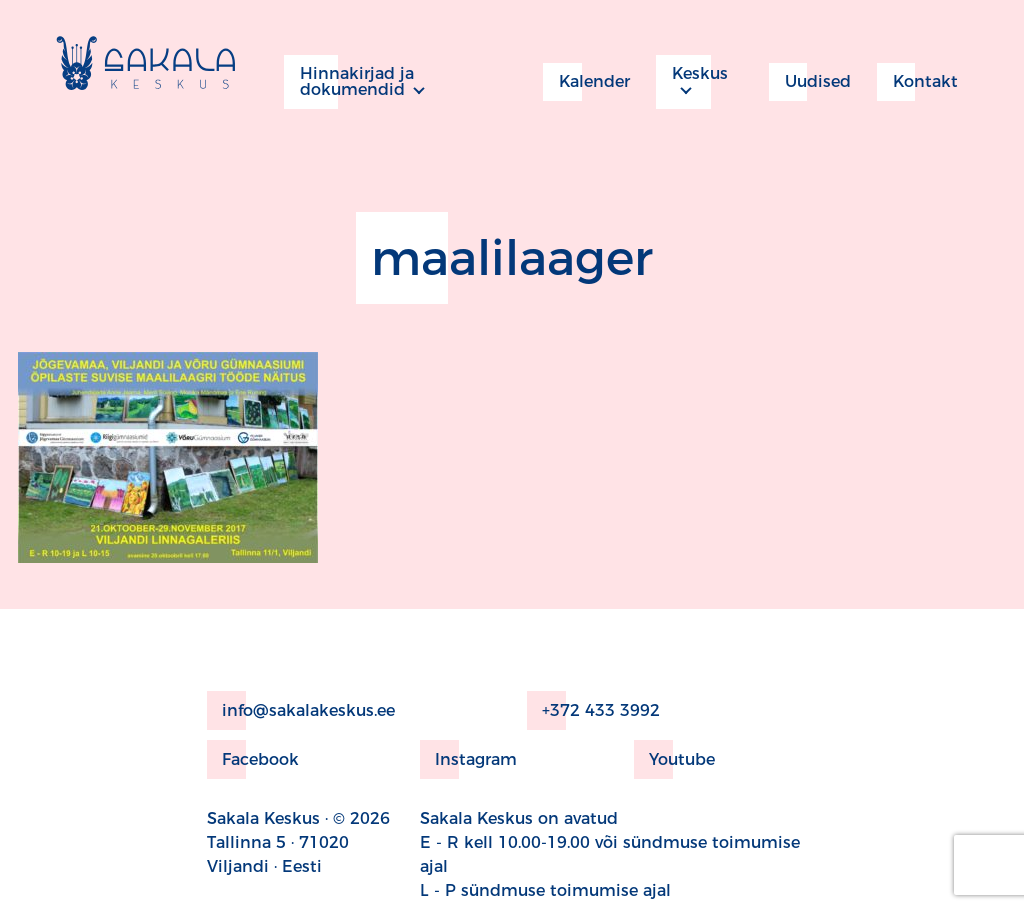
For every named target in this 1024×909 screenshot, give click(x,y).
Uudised (810, 82)
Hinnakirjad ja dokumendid (349, 82)
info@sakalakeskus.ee (301, 710)
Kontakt (917, 82)
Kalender (586, 82)
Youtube (674, 759)
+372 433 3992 (593, 710)
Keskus (692, 82)
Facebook (253, 759)
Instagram (468, 759)
